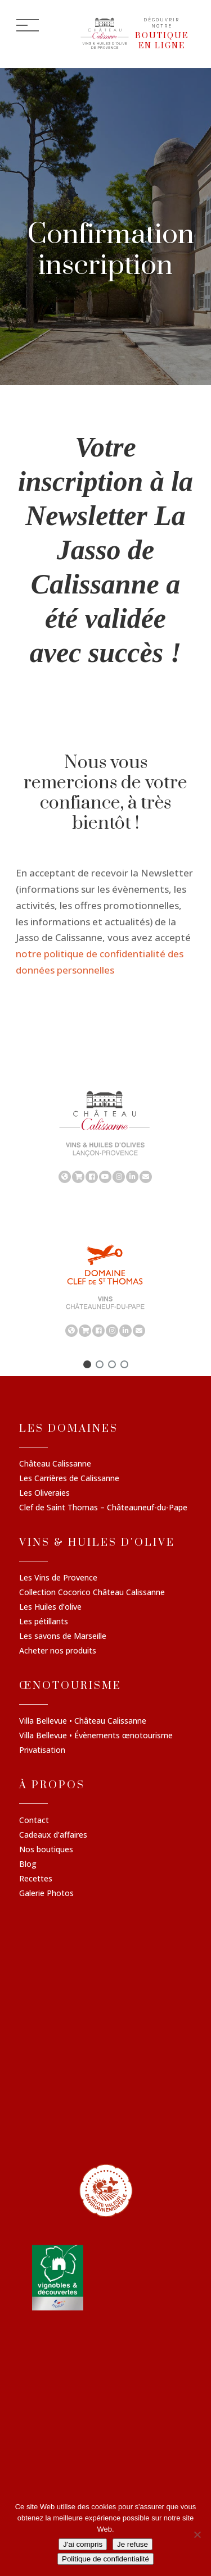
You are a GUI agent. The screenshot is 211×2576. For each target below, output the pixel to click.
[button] (87, 1364)
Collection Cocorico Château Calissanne (92, 1592)
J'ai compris (82, 2544)
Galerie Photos (46, 1893)
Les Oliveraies (44, 1493)
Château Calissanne (55, 1464)
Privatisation (42, 1750)
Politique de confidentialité (105, 2559)
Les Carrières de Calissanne (69, 1478)
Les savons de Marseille (62, 1636)
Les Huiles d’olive (50, 1607)
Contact (34, 1820)
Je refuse (132, 2544)
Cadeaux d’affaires (53, 1835)
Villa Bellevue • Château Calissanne (82, 1721)
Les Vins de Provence (58, 1578)
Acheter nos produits (57, 1651)
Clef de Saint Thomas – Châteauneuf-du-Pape (103, 1508)
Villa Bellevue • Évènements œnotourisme (96, 1736)
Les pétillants (43, 1622)
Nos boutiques (46, 1850)
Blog (28, 1864)
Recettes (35, 1879)
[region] (105, 1135)
